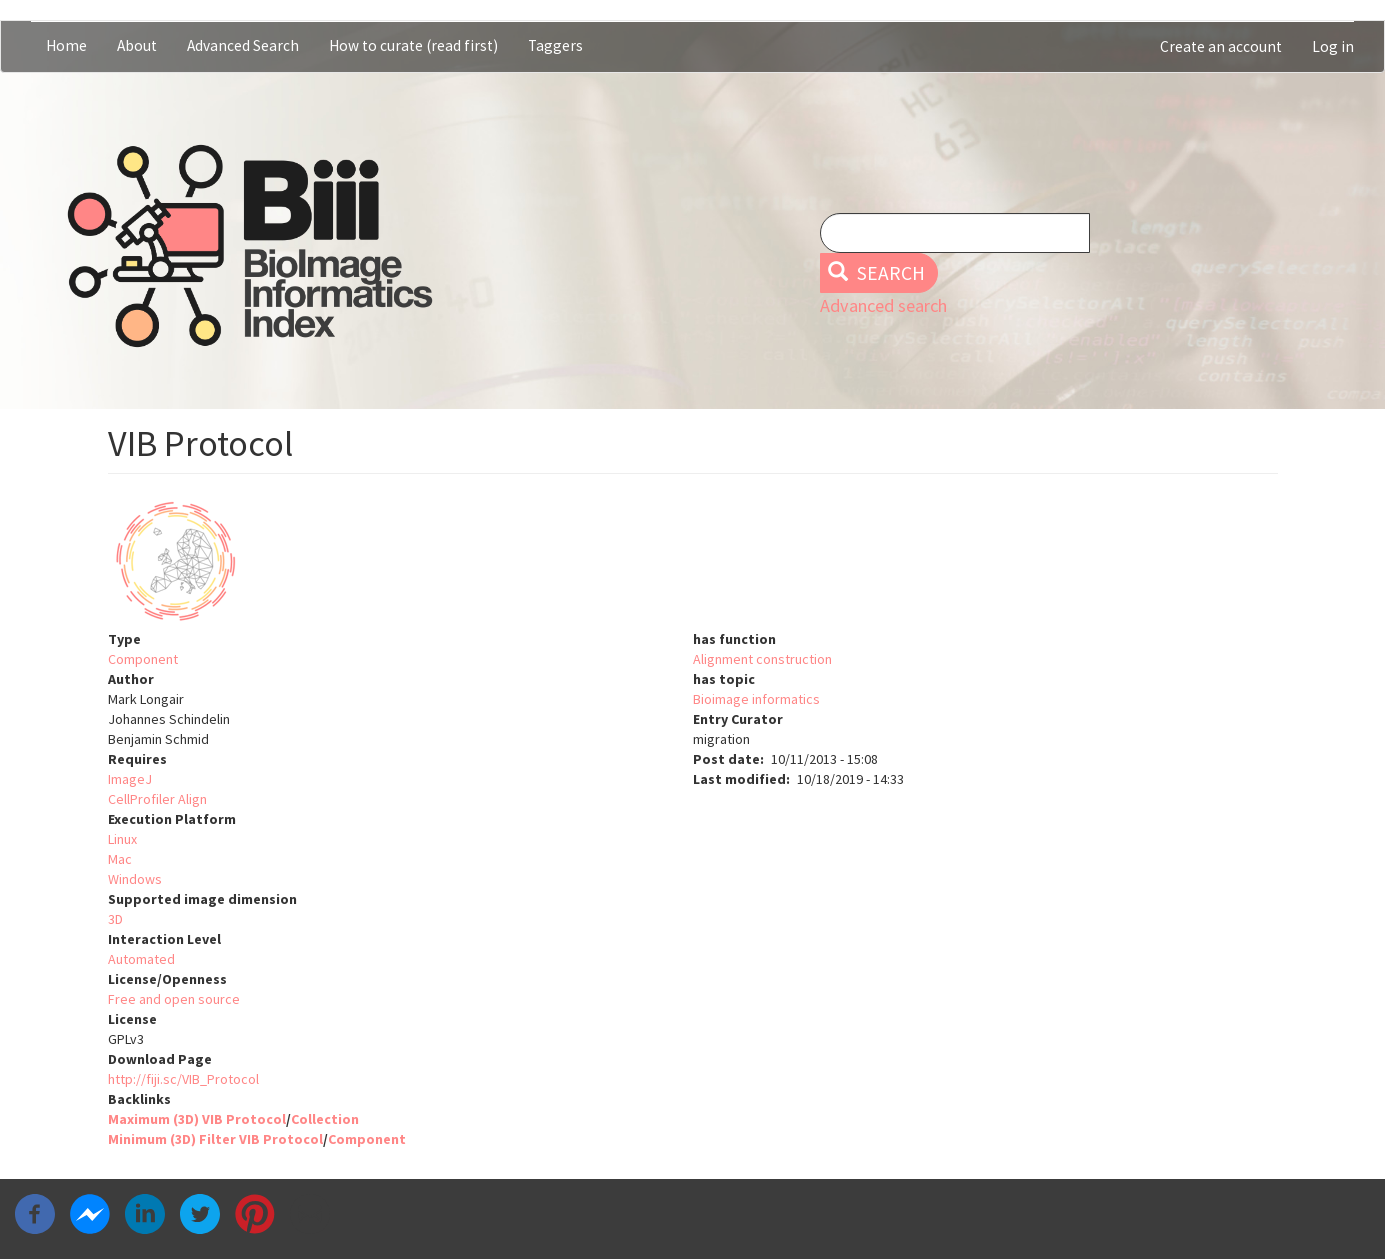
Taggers (555, 45)
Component (143, 659)
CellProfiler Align (157, 799)
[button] (693, 561)
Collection (325, 1119)
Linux (122, 839)
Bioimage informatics (756, 699)
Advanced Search (243, 45)
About (137, 45)
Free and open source (174, 999)
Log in (1333, 46)
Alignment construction (762, 659)
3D (115, 919)
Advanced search (883, 305)
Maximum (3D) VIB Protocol (197, 1119)
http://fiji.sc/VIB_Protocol (183, 1079)
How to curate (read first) (413, 45)
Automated (141, 959)
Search (876, 273)
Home (66, 45)
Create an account (1221, 46)
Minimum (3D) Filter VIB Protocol (215, 1139)
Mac (120, 859)
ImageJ (130, 779)
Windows (135, 879)
